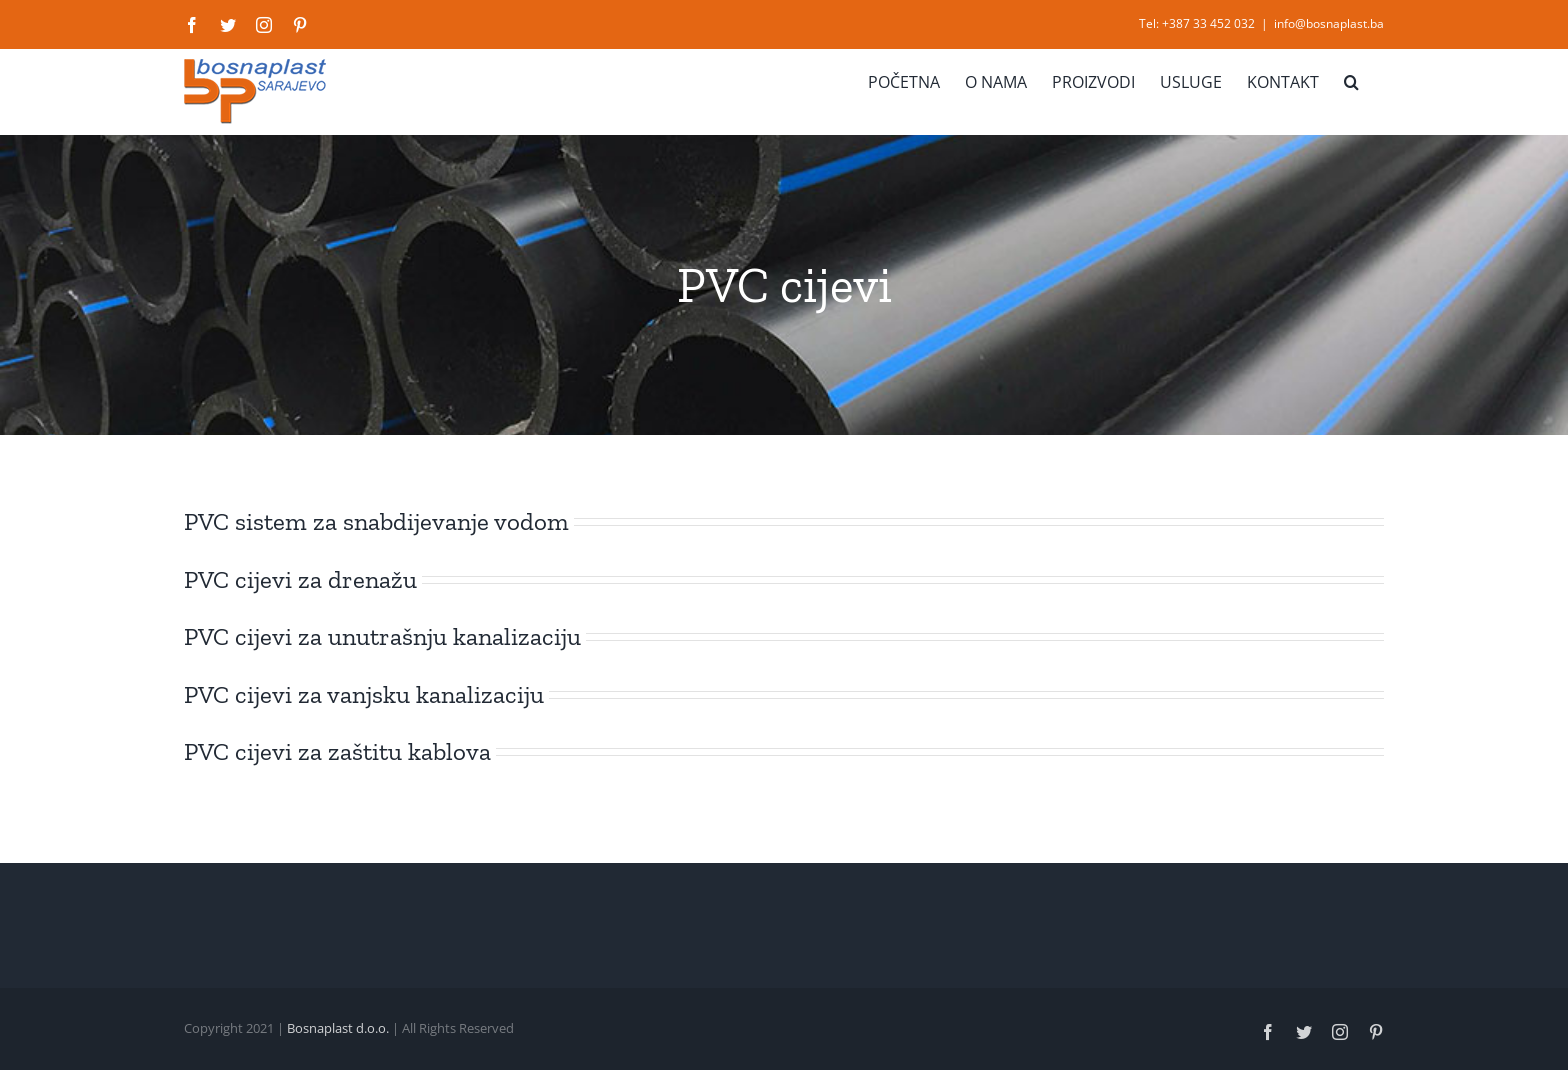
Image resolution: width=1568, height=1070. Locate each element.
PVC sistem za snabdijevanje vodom (376, 521)
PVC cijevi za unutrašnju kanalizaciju (382, 636)
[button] (1351, 81)
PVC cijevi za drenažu (300, 579)
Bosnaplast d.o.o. (338, 1028)
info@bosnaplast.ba (1329, 23)
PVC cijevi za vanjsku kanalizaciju (364, 694)
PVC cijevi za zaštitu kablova (337, 751)
